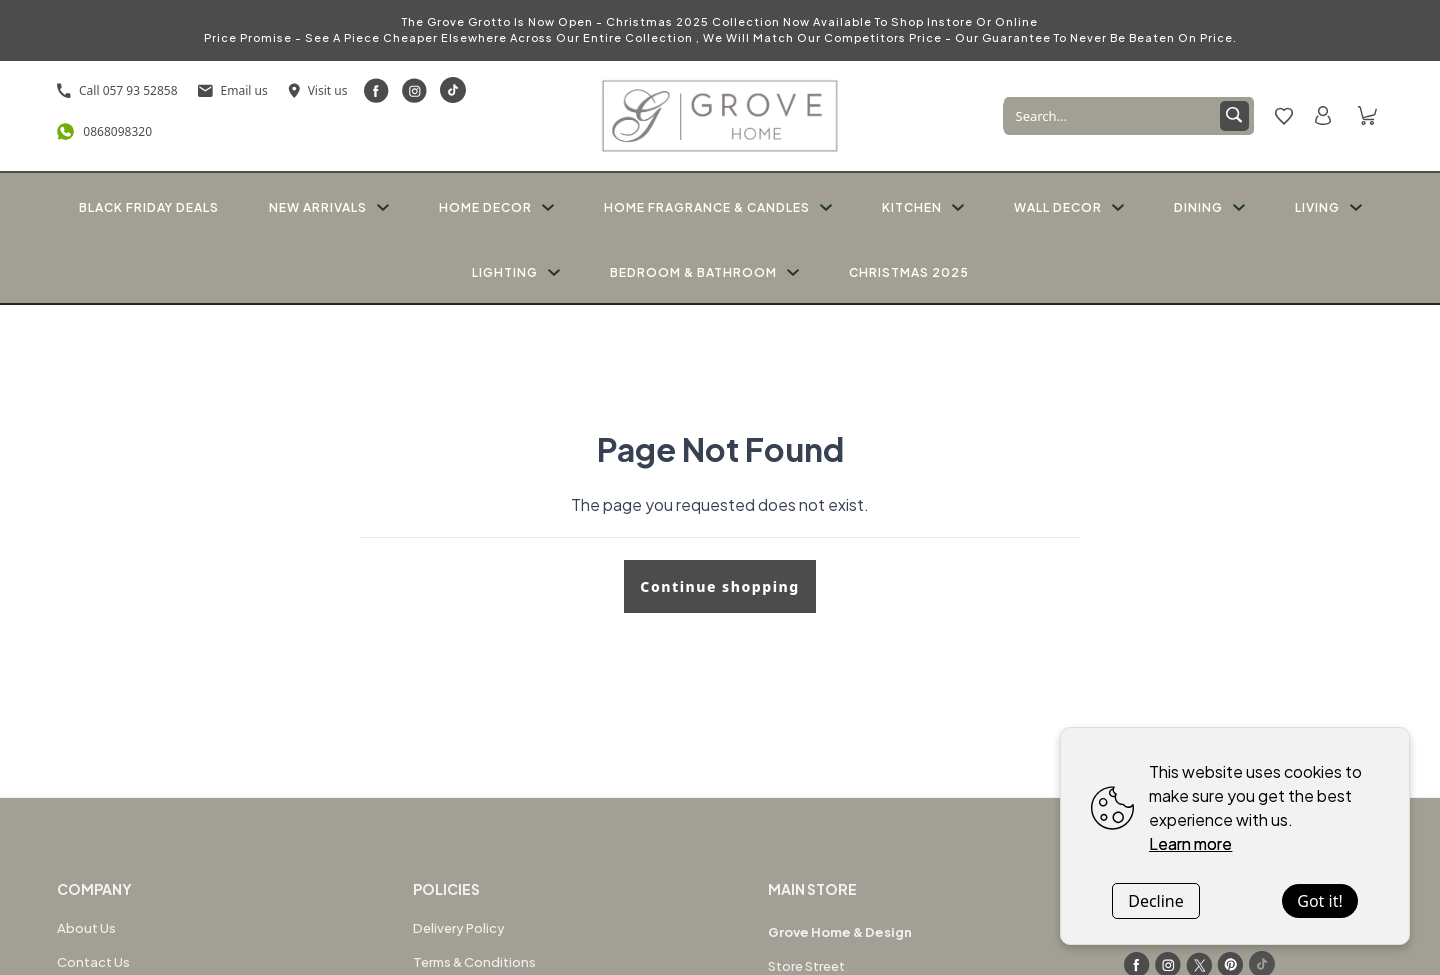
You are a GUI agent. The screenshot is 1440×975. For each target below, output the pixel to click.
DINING (1209, 207)
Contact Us (93, 962)
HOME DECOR (496, 207)
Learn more (1190, 843)
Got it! (1319, 901)
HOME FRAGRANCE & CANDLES (718, 207)
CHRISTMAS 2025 (909, 272)
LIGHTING (516, 272)
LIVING (1328, 207)
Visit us (318, 90)
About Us (86, 928)
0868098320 (104, 131)
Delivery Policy (459, 928)
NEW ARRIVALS (329, 207)
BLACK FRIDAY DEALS (149, 207)
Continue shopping (719, 586)
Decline (1156, 901)
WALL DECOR (1069, 207)
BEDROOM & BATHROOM (704, 272)
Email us (233, 90)
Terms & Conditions (474, 962)
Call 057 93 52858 (117, 90)
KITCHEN (923, 207)
